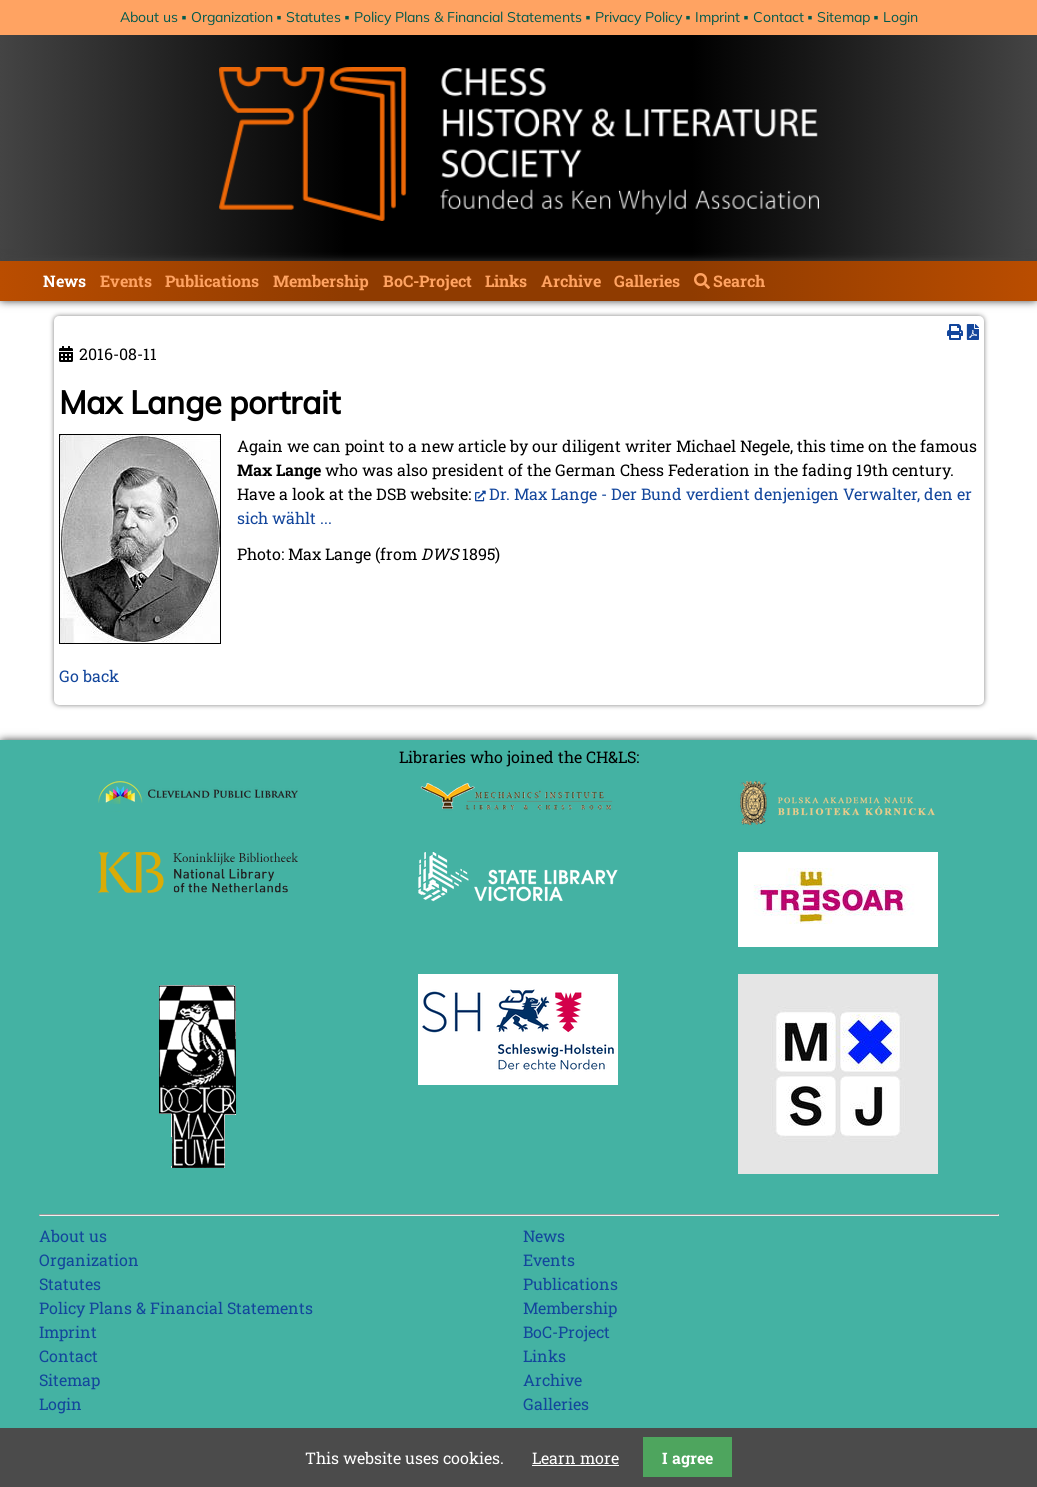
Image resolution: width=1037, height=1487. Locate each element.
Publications (212, 280)
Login (900, 17)
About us (149, 17)
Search (739, 280)
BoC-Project (427, 280)
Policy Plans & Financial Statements (468, 17)
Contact (778, 17)
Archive (571, 280)
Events (126, 280)
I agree (687, 1457)
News (64, 280)
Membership (321, 280)
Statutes (313, 17)
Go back (89, 675)
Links (506, 280)
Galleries (647, 280)
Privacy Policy (638, 17)
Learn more (575, 1457)
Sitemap (843, 17)
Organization (232, 17)
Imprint (717, 17)
